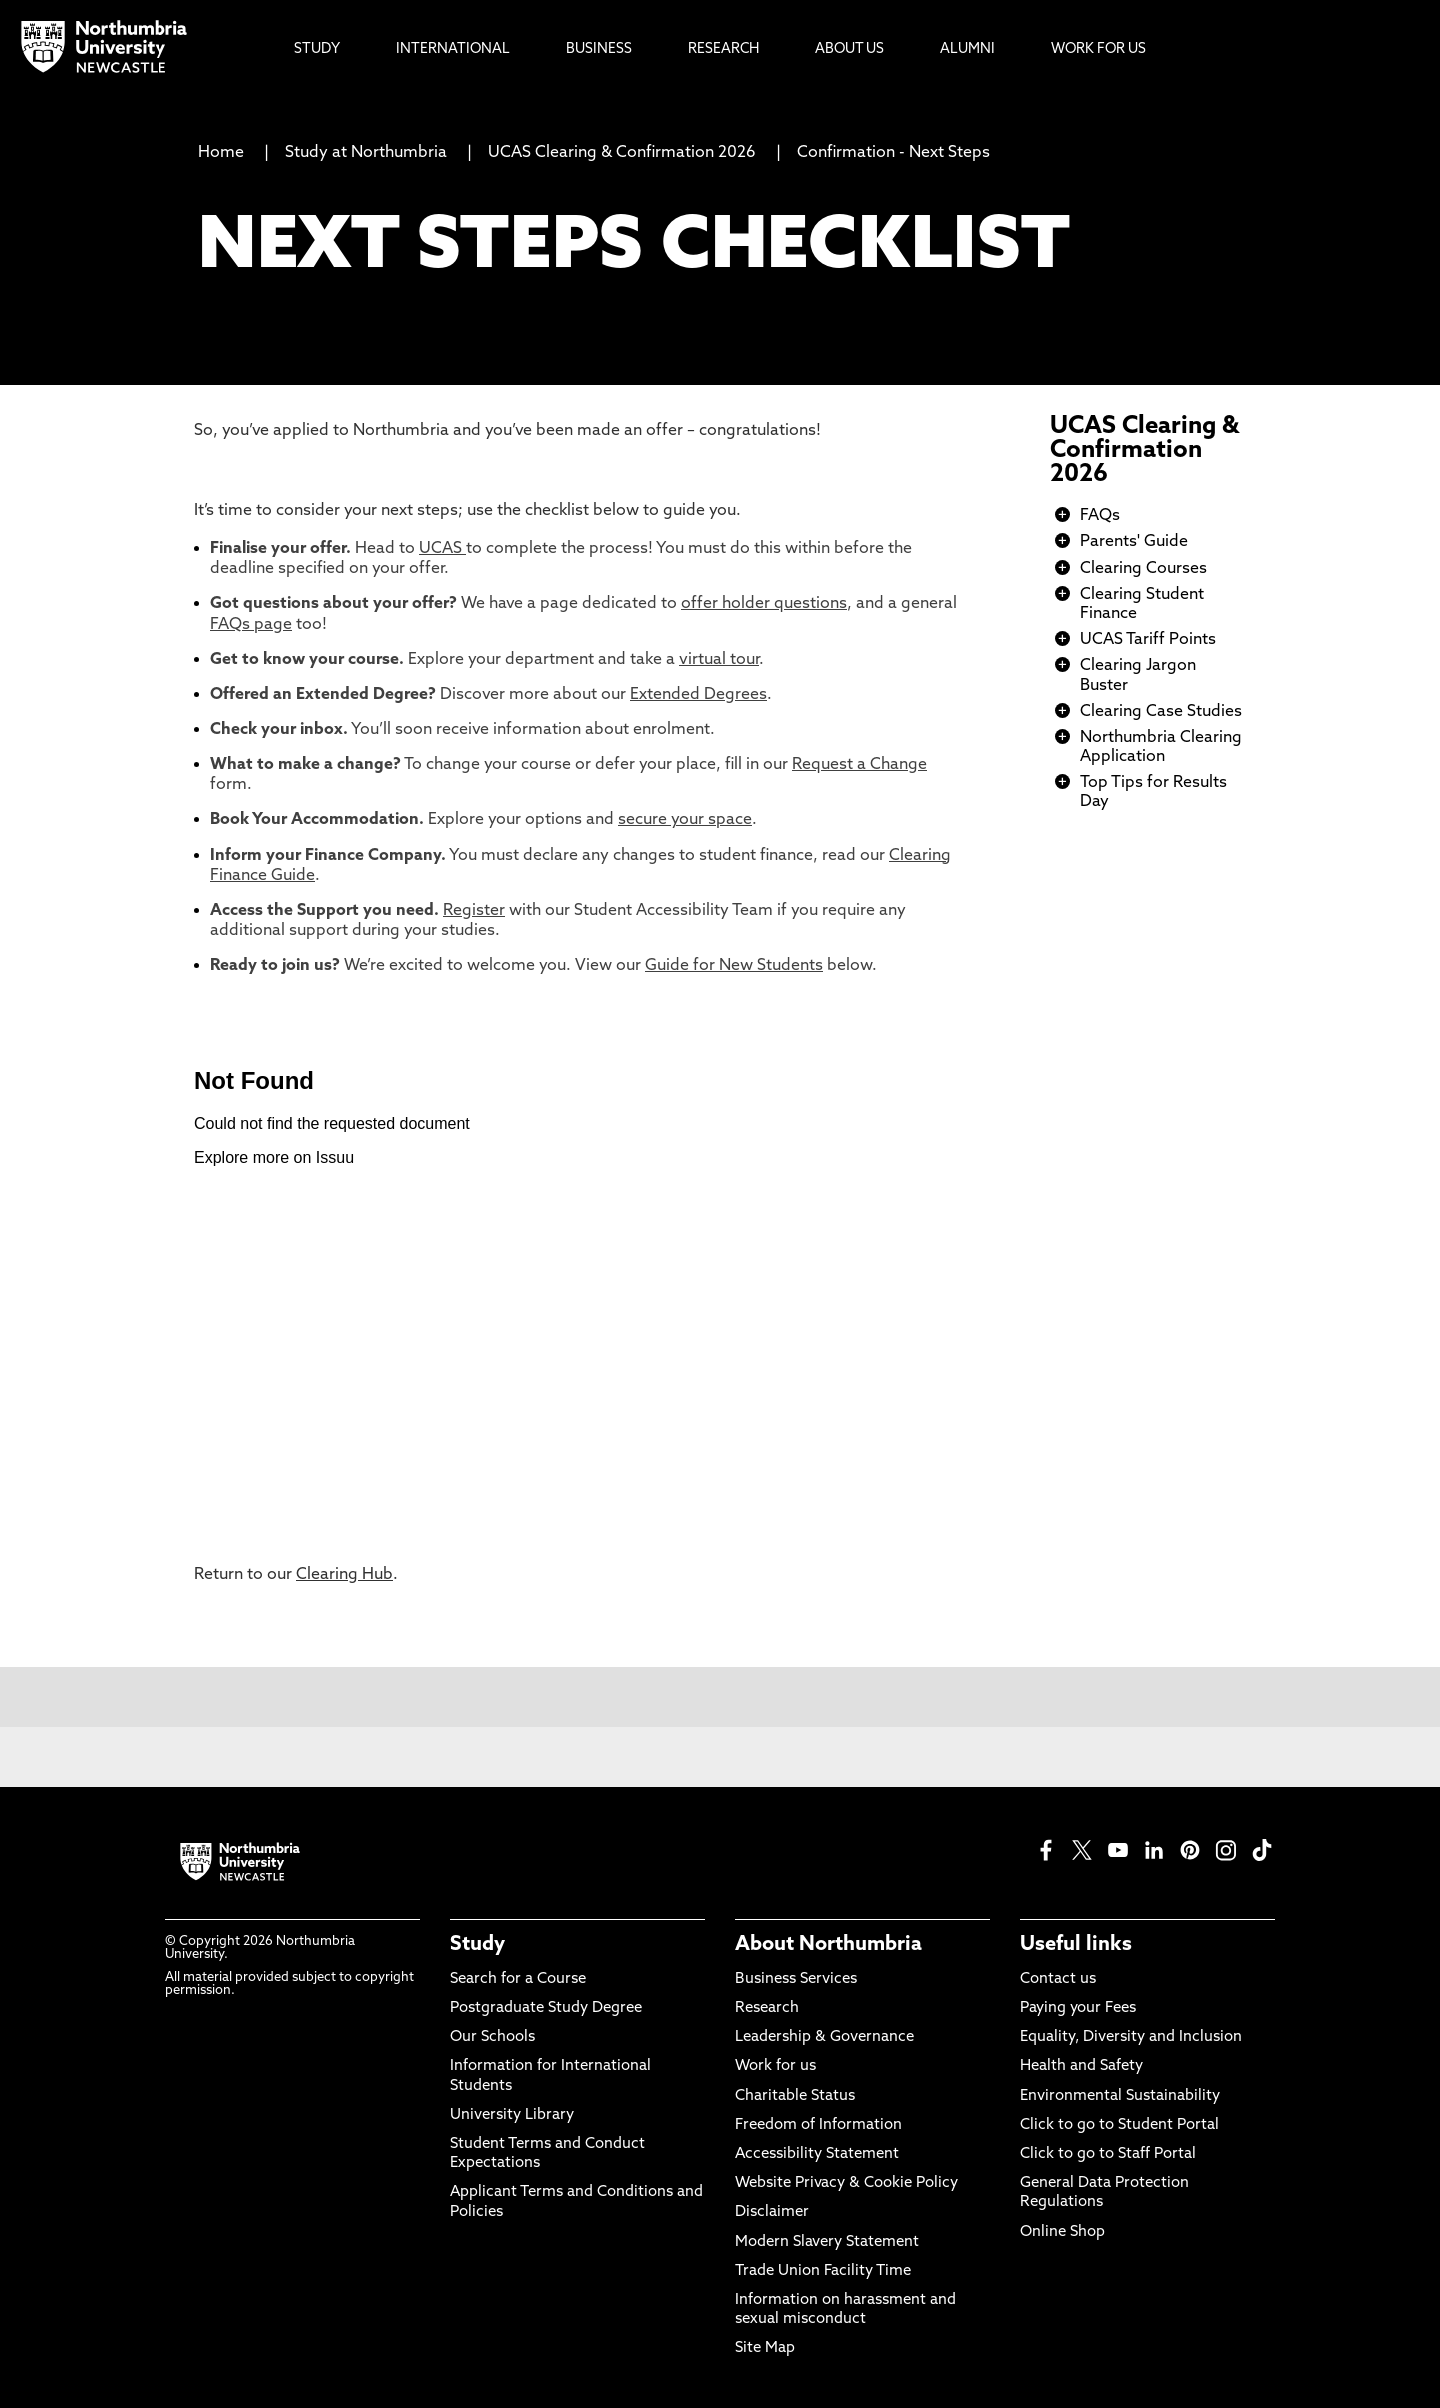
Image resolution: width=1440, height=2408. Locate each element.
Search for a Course (518, 1979)
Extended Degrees (698, 695)
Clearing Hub (344, 1575)
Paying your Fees (1078, 2008)
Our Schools (492, 2037)
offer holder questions (764, 604)
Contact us (1058, 1979)
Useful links (1076, 1945)
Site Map (765, 2348)
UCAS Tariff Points (1148, 640)
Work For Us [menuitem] (1098, 49)
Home (221, 153)
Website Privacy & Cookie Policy (846, 2183)
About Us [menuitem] (849, 49)
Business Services (796, 1979)
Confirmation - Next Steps (893, 153)
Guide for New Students (734, 966)
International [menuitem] (453, 49)
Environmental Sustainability (1120, 2096)
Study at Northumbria (366, 153)
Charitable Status (795, 2096)
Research (767, 2008)
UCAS (442, 549)
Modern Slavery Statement (827, 2242)
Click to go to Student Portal (1119, 2125)
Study (477, 1945)
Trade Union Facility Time (823, 2271)
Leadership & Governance (824, 2037)
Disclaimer (772, 2212)
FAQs (1100, 516)
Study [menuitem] (317, 49)
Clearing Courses (1143, 569)
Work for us (775, 2066)
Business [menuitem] (599, 49)
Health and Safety (1081, 2066)
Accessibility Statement (817, 2154)
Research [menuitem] (723, 49)
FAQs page (251, 625)
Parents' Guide (1134, 542)
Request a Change (859, 765)
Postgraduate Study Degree (546, 2008)
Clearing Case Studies (1161, 712)
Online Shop (1062, 2232)
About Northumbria (828, 1945)
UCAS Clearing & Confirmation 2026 (622, 153)
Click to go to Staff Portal (1108, 2154)
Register (474, 911)
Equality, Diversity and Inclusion (1131, 2037)
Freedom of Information (818, 2125)
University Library (512, 2115)
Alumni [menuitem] (967, 49)
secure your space (685, 820)
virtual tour (719, 660)
